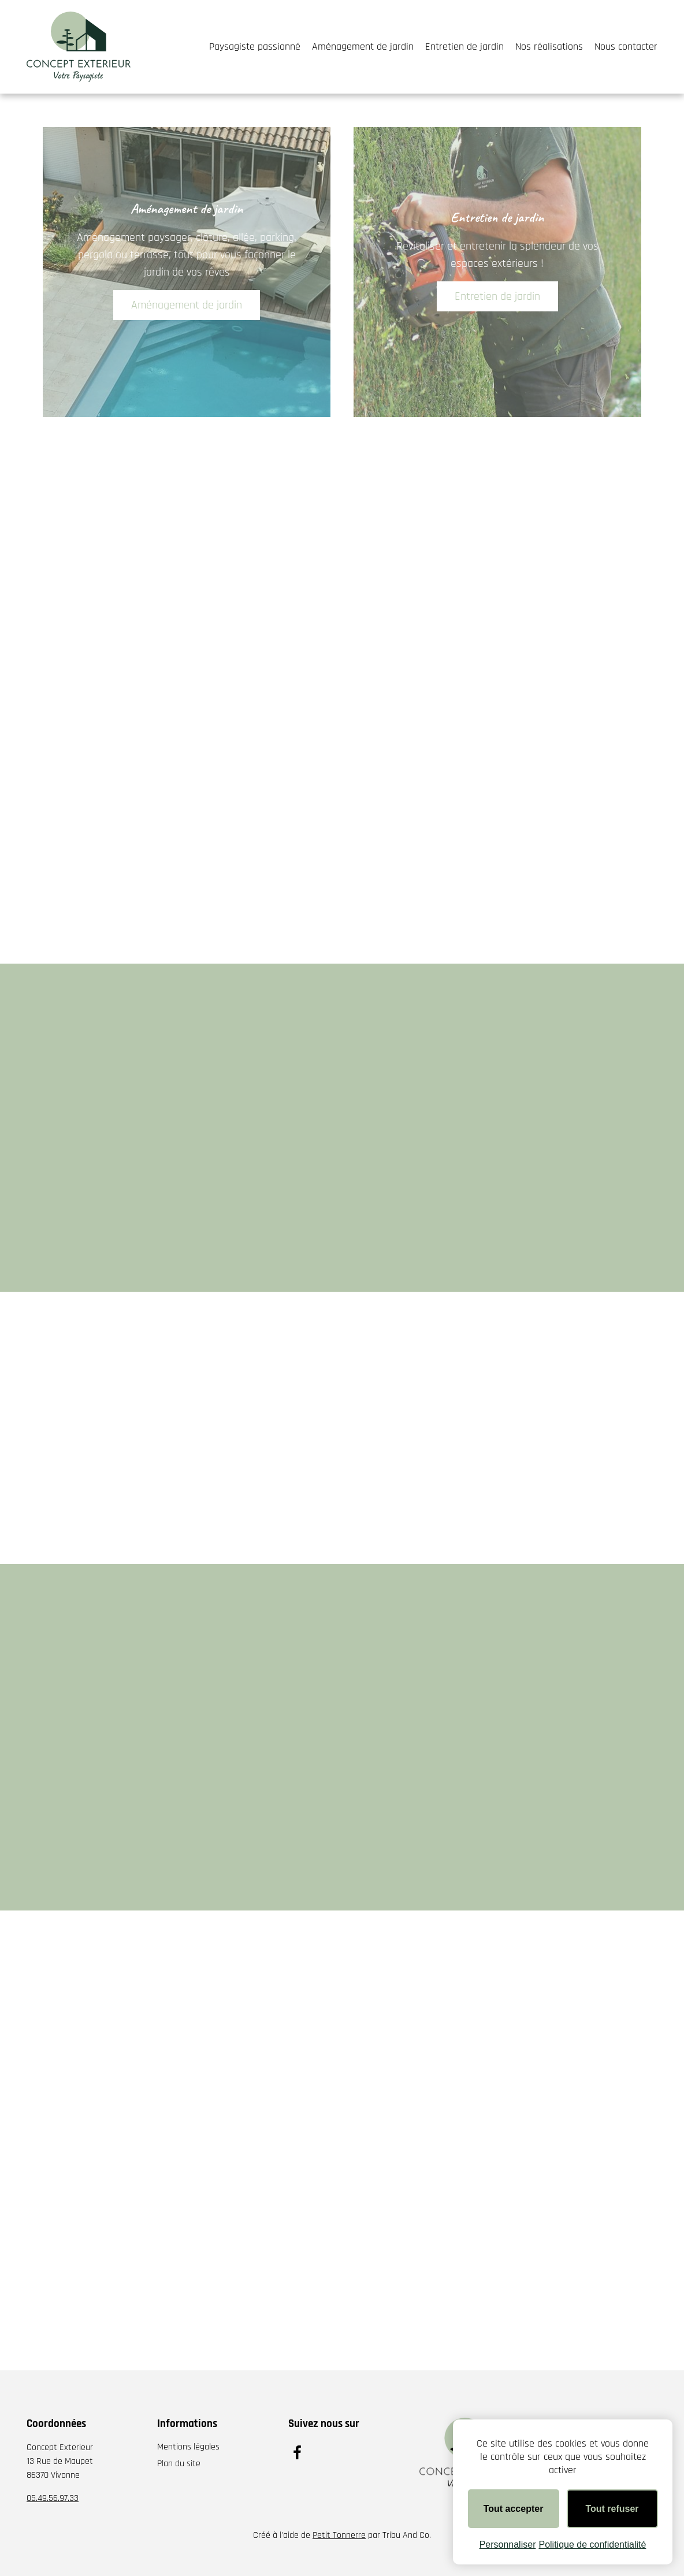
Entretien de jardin (464, 46)
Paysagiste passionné (254, 46)
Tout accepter (514, 2509)
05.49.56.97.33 (53, 2498)
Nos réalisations (549, 46)
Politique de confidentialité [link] (592, 2544)
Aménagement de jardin (363, 46)
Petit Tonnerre (339, 2535)
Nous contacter (625, 46)
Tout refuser (611, 2509)
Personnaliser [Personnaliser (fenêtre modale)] (507, 2544)
